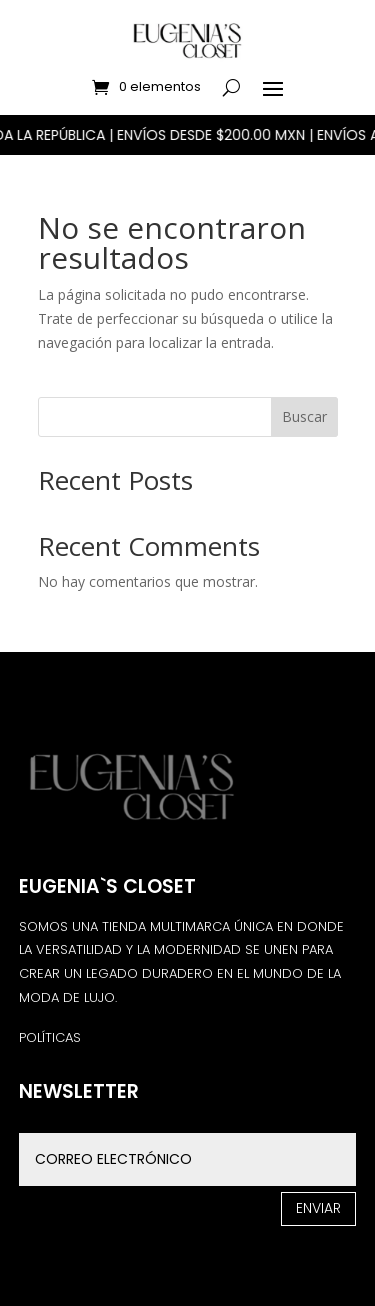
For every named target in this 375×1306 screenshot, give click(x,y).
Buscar (304, 416)
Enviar (318, 1208)
